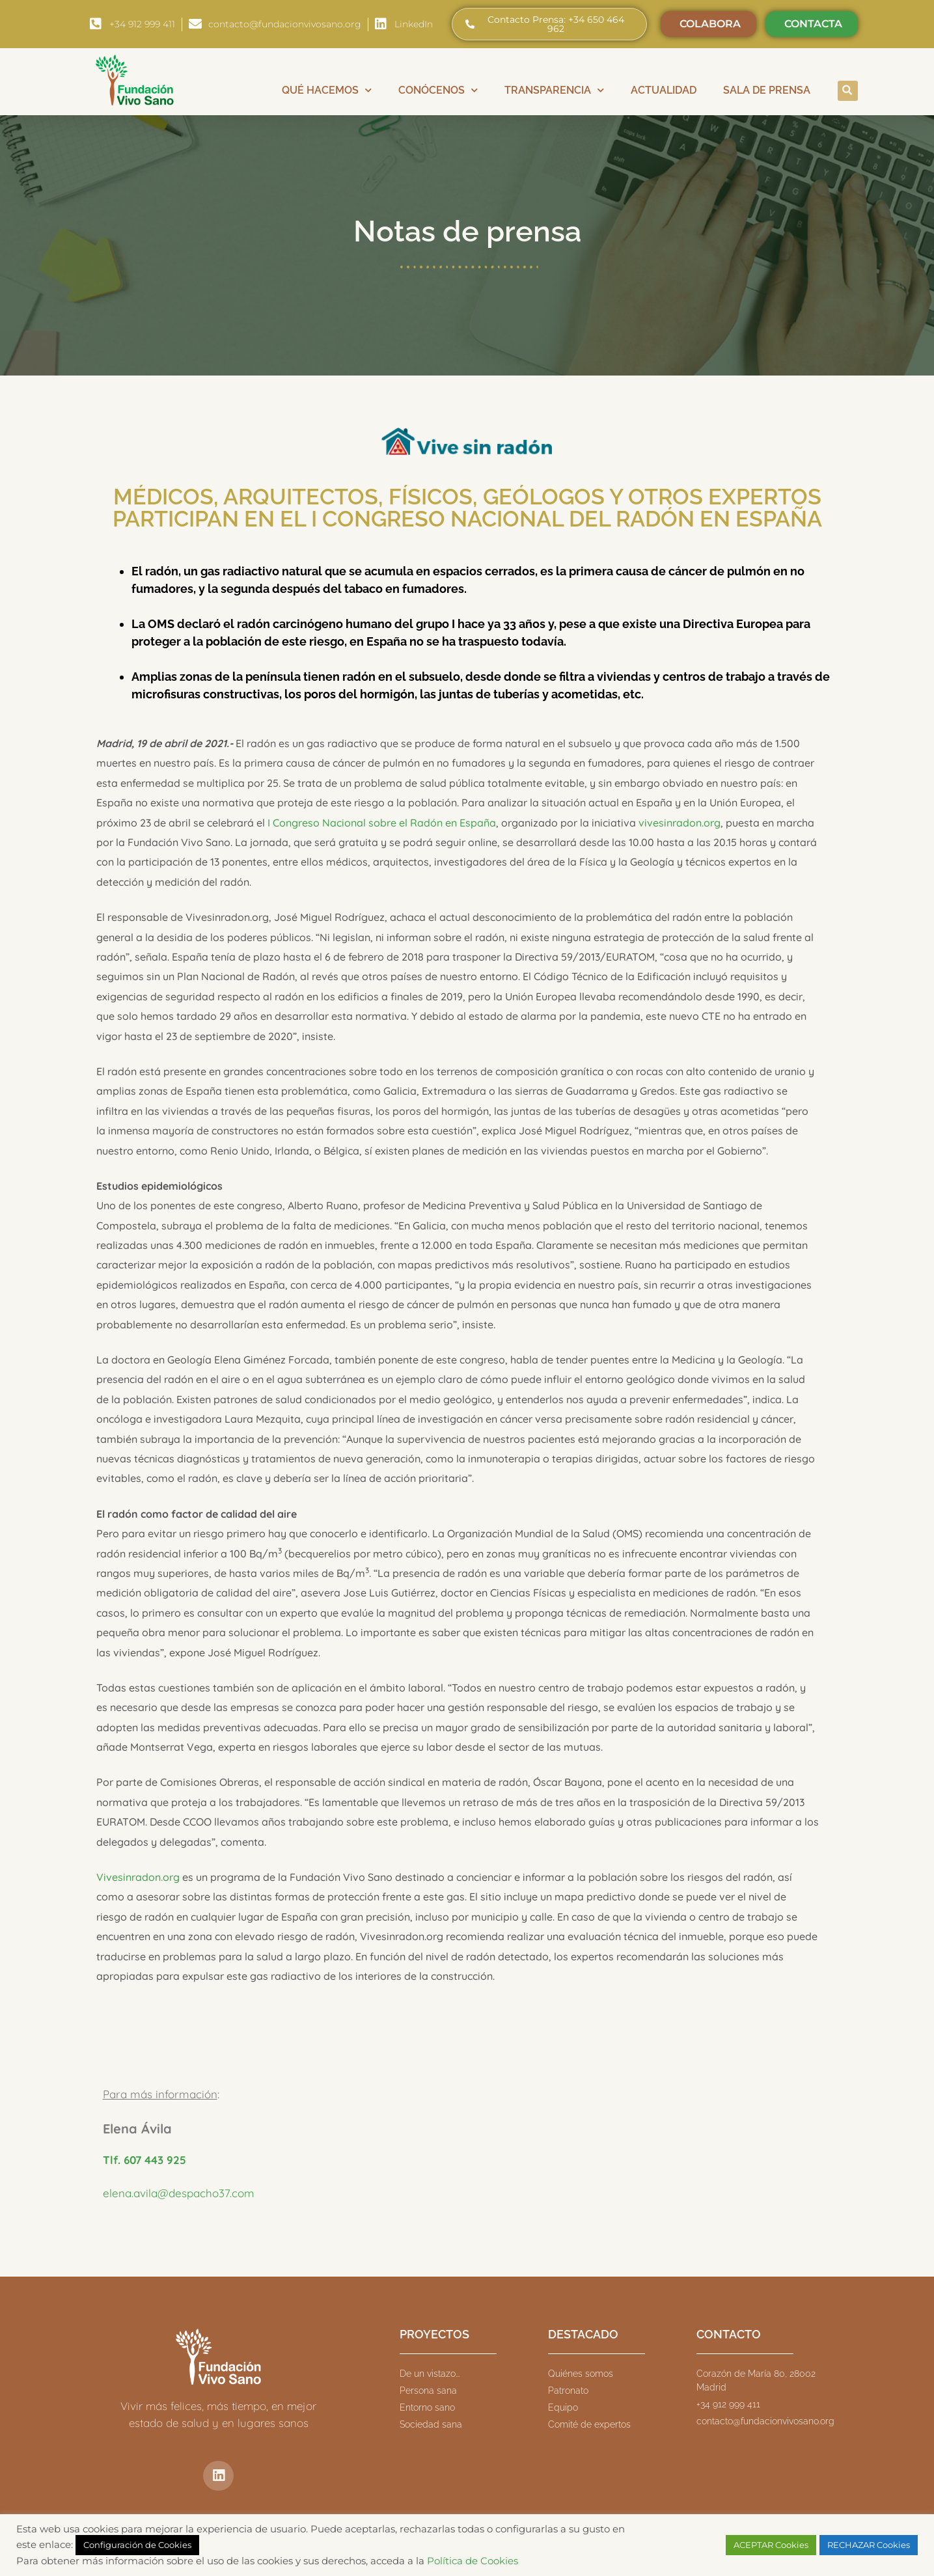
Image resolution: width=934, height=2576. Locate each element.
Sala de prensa (766, 90)
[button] (848, 91)
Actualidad (663, 90)
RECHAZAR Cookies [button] (868, 2545)
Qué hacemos (327, 90)
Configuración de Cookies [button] (137, 2545)
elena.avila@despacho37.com (178, 2193)
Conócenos (438, 90)
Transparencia (554, 90)
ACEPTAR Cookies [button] (771, 2545)
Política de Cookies (472, 2561)
